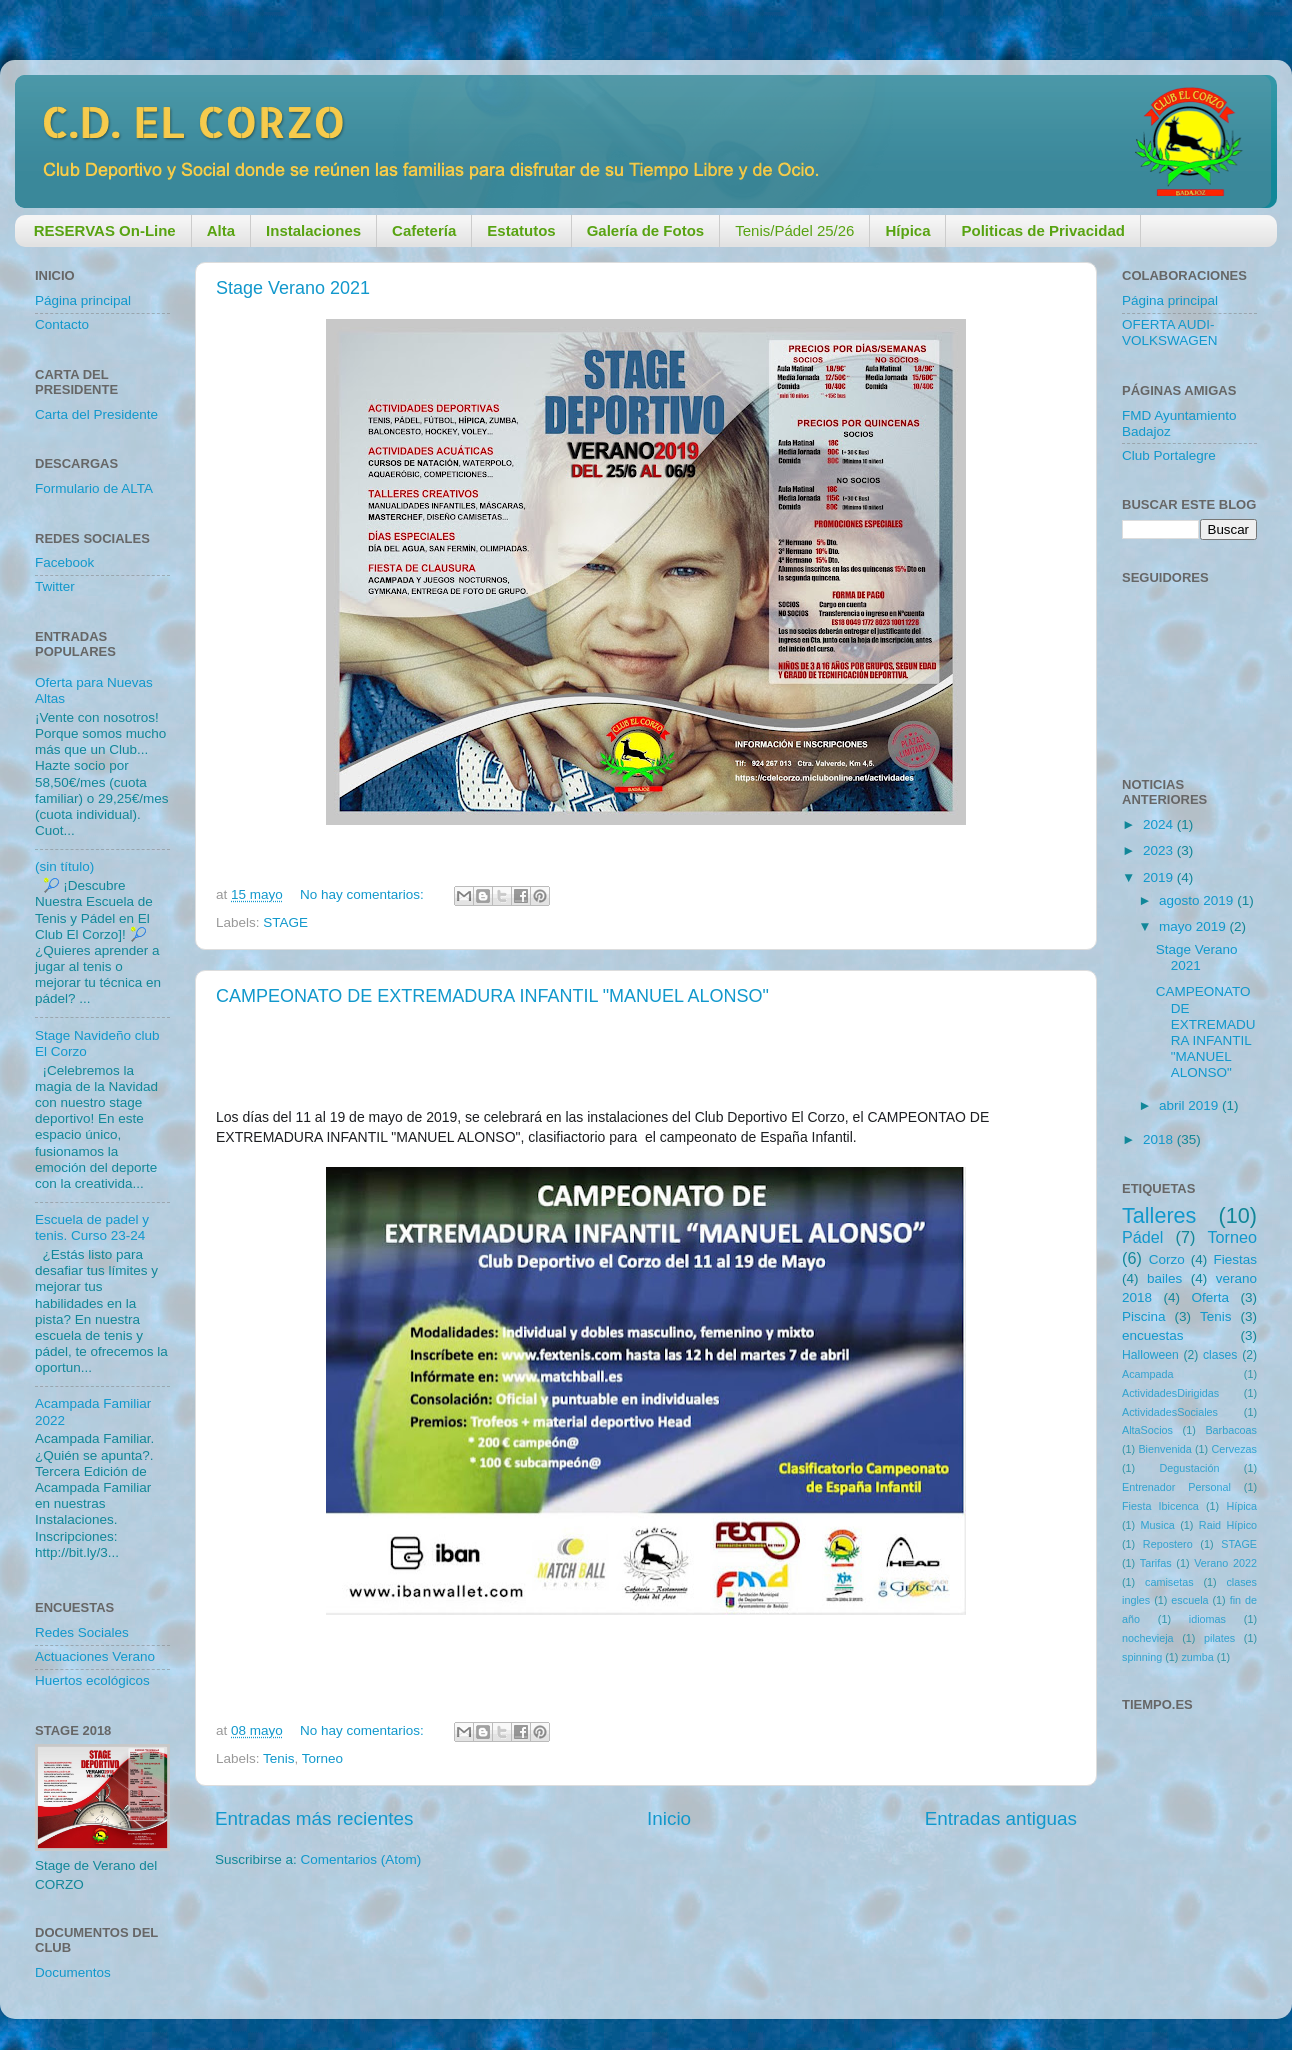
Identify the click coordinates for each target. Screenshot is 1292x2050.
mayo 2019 (1194, 926)
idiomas (1207, 1619)
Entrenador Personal (1176, 1487)
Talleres (1159, 1215)
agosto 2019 (1198, 900)
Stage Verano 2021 (293, 288)
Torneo (322, 1758)
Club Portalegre (1169, 455)
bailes (1164, 1278)
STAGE (285, 922)
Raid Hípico (1228, 1525)
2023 (1160, 850)
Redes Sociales (82, 1632)
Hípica (1241, 1506)
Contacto (62, 324)
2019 (1160, 877)
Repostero (1168, 1544)
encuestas (1153, 1335)
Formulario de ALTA (94, 488)
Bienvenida (1164, 1449)
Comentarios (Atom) (361, 1859)
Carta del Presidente (96, 414)
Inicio (669, 1818)
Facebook (64, 562)
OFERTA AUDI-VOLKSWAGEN (1170, 332)
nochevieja (1148, 1638)
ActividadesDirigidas (1170, 1393)
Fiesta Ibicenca (1160, 1506)
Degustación (1189, 1468)
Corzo (1167, 1259)
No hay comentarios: (364, 894)
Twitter (55, 586)
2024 (1160, 824)
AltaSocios (1147, 1430)
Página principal (83, 300)
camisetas (1169, 1582)
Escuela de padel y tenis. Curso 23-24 (92, 1227)
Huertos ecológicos (92, 1680)
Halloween (1150, 1355)
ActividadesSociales (1170, 1412)
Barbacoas (1231, 1430)
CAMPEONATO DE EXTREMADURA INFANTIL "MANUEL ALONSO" (492, 996)
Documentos (73, 1972)
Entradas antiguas (1001, 1818)
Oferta (1210, 1297)
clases (1220, 1355)
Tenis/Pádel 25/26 (794, 230)
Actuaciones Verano (95, 1656)
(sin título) (64, 866)
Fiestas (1235, 1259)
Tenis (279, 1758)
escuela (1189, 1600)
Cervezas (1234, 1449)
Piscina (1144, 1316)
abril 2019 (1190, 1105)
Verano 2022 (1225, 1563)
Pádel (1142, 1237)
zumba (1197, 1657)
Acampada (1148, 1374)
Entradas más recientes (314, 1818)
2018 (1160, 1139)
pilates (1219, 1638)
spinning (1142, 1657)
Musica (1158, 1525)
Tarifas (1156, 1563)
